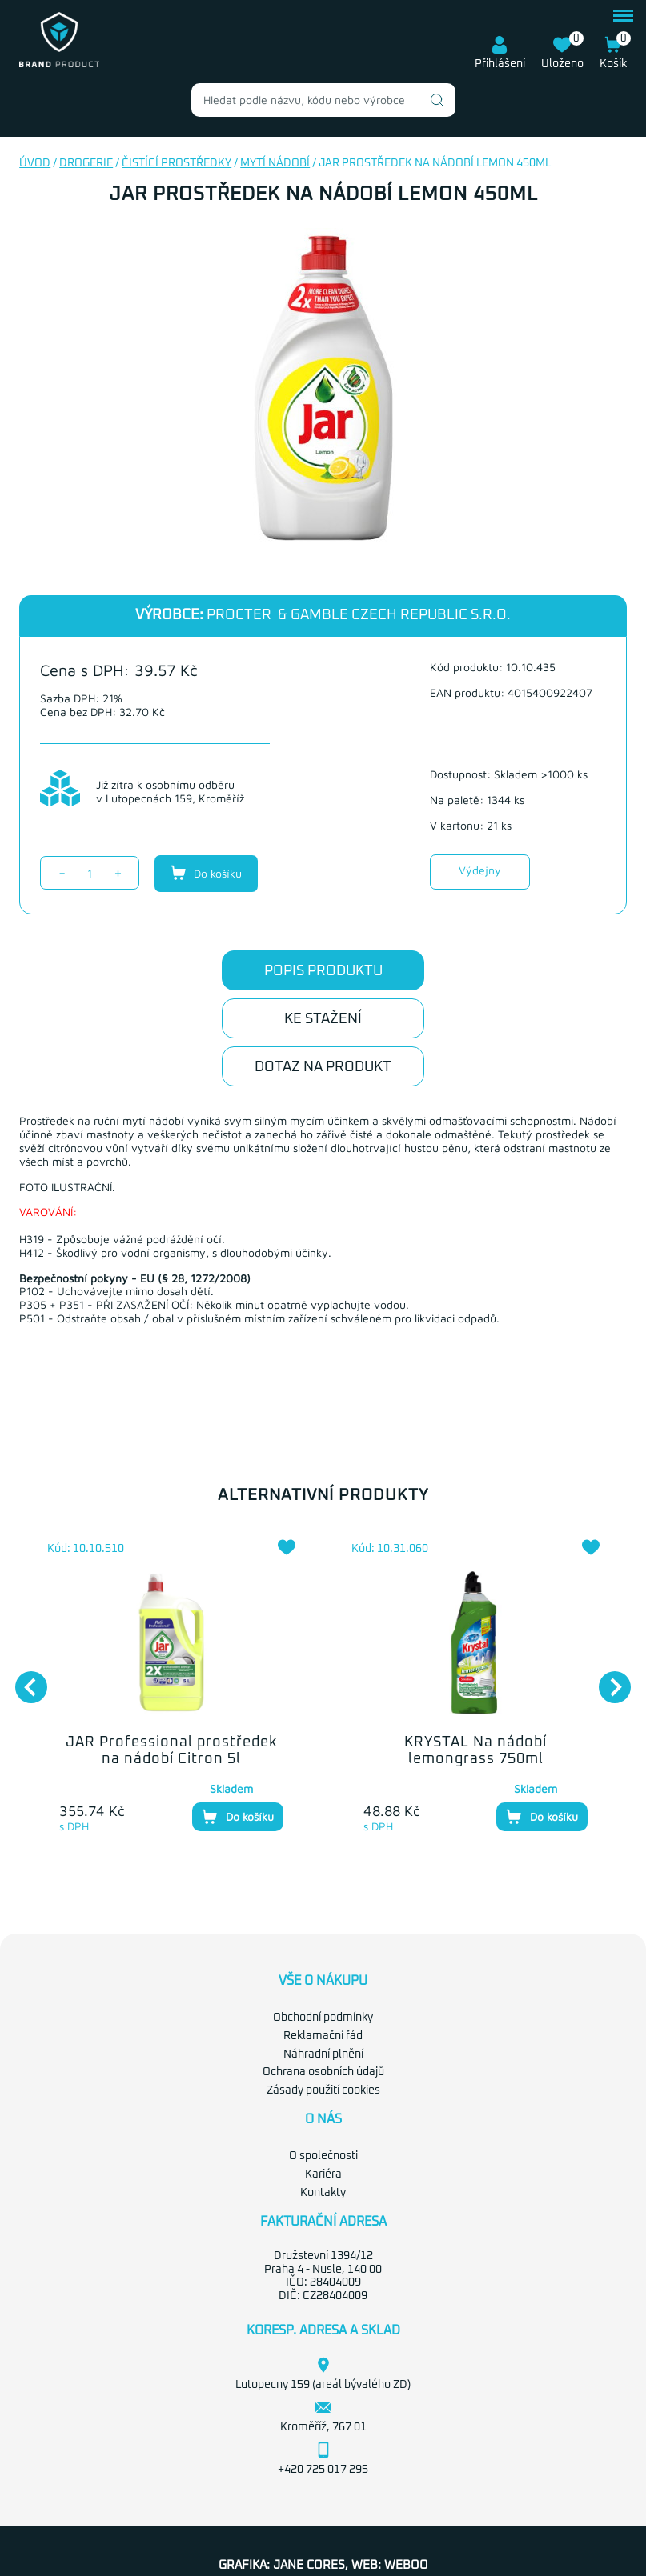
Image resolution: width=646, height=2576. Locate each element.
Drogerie (86, 163)
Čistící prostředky (176, 163)
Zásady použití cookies (323, 2090)
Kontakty (323, 2192)
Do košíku (206, 873)
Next (607, 1679)
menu (623, 16)
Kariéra (323, 2174)
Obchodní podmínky (323, 2017)
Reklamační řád (323, 2036)
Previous (23, 1679)
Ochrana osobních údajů (323, 2072)
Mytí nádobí (275, 163)
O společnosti (323, 2156)
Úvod (34, 163)
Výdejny (480, 870)
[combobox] (323, 100)
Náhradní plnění (323, 2054)
